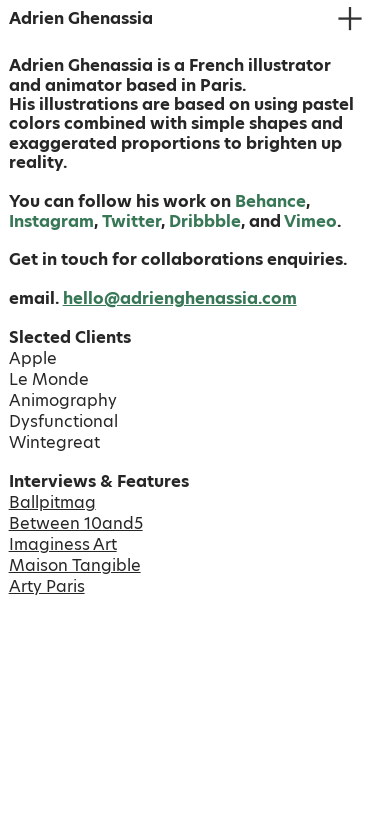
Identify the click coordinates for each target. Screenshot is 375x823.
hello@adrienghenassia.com (180, 298)
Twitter (131, 221)
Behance (270, 201)
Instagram (51, 221)
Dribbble (205, 221)
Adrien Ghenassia (81, 18)
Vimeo (310, 221)
